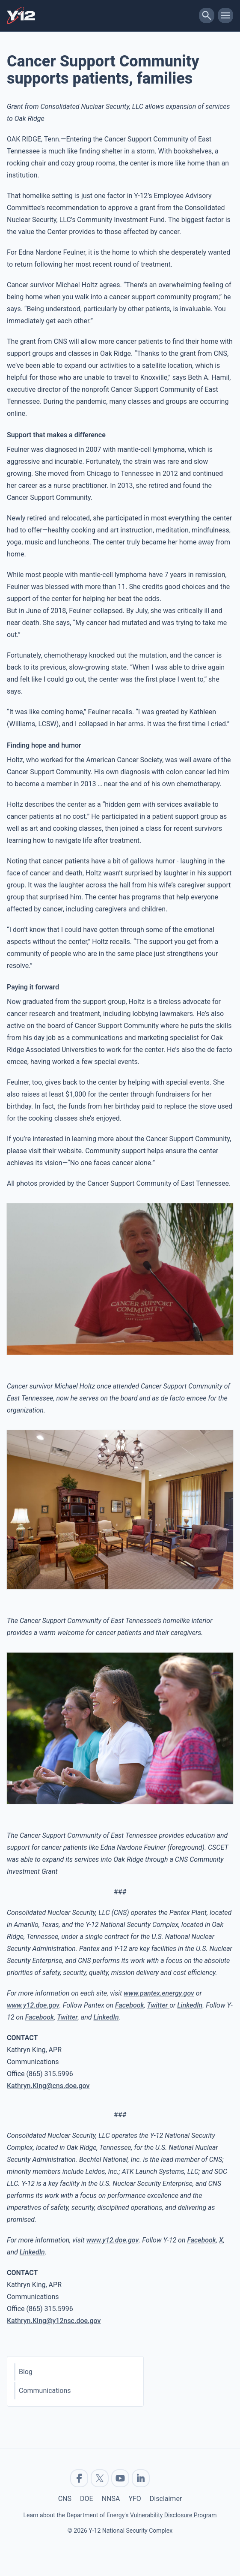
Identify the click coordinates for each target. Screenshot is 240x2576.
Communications (45, 2391)
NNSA (111, 2499)
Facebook (129, 2005)
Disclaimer (166, 2499)
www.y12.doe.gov (33, 2005)
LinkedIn (189, 2005)
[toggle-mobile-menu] (225, 15)
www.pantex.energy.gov (159, 1993)
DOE (86, 2499)
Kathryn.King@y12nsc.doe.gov (54, 2321)
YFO (134, 2499)
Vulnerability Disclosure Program (173, 2515)
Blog (26, 2372)
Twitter (158, 2005)
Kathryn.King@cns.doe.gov (48, 2086)
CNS (64, 2499)
